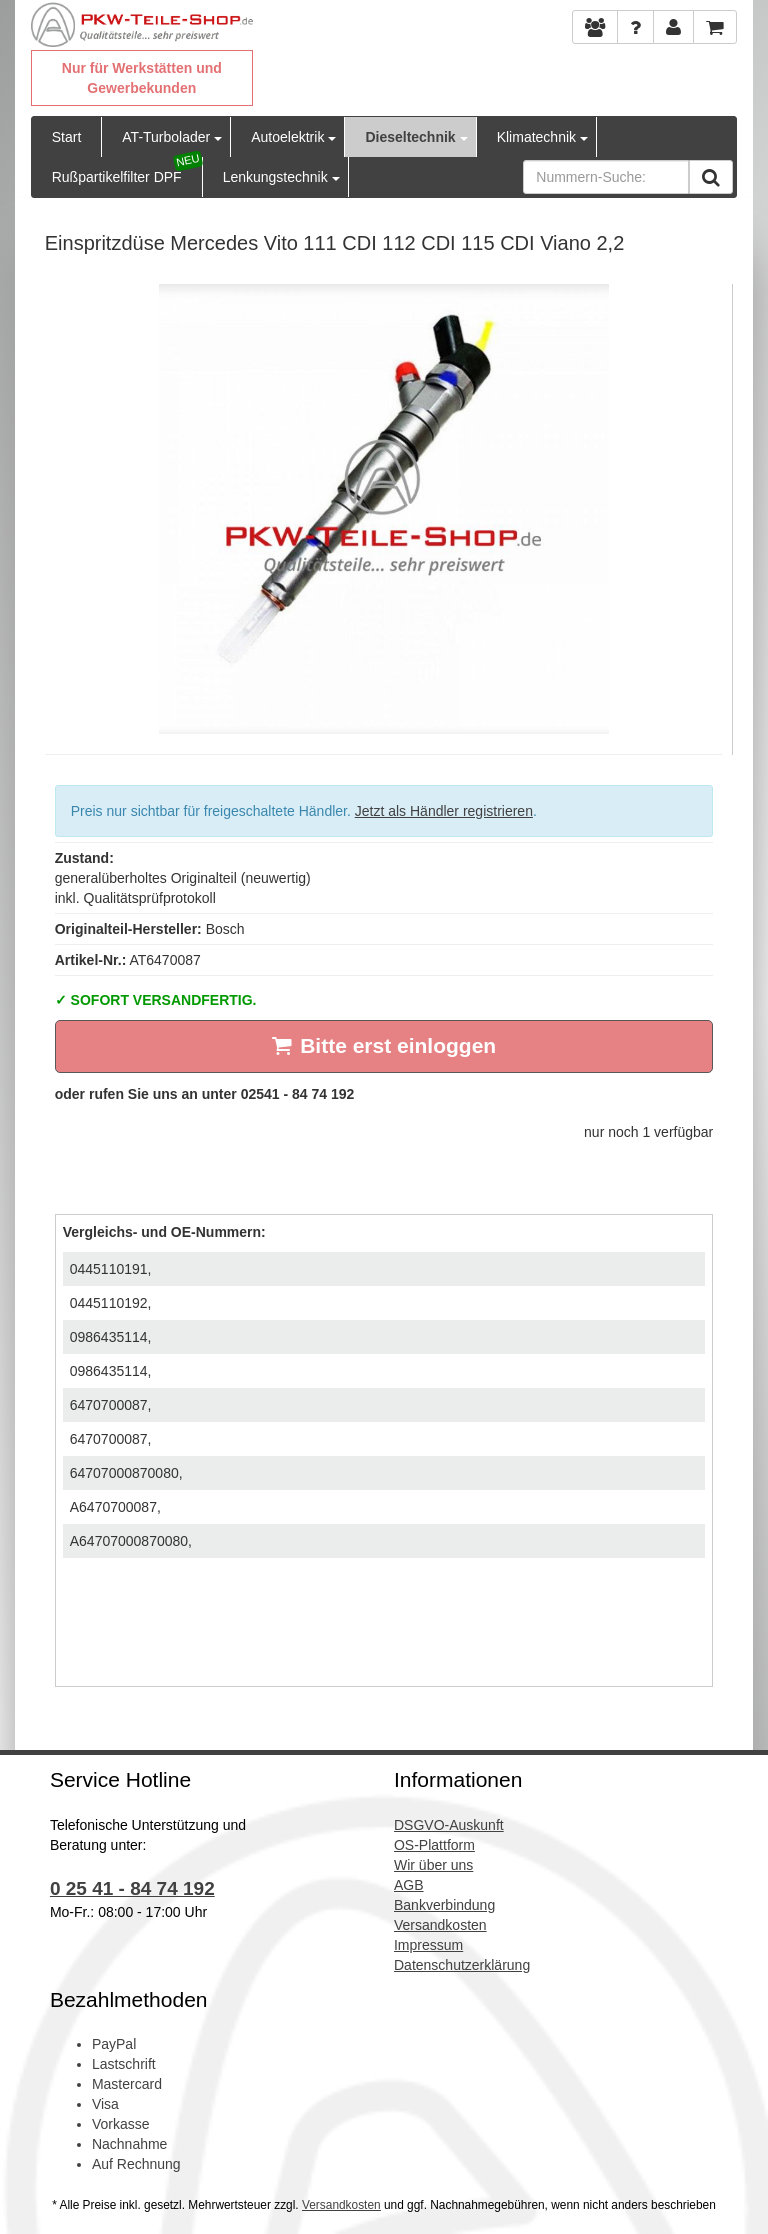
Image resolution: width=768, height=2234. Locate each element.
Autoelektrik (287, 137)
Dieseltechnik (410, 137)
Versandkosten (341, 2205)
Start (67, 137)
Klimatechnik (536, 137)
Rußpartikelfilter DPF (117, 177)
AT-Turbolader (166, 137)
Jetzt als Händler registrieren (444, 811)
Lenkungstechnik (275, 177)
